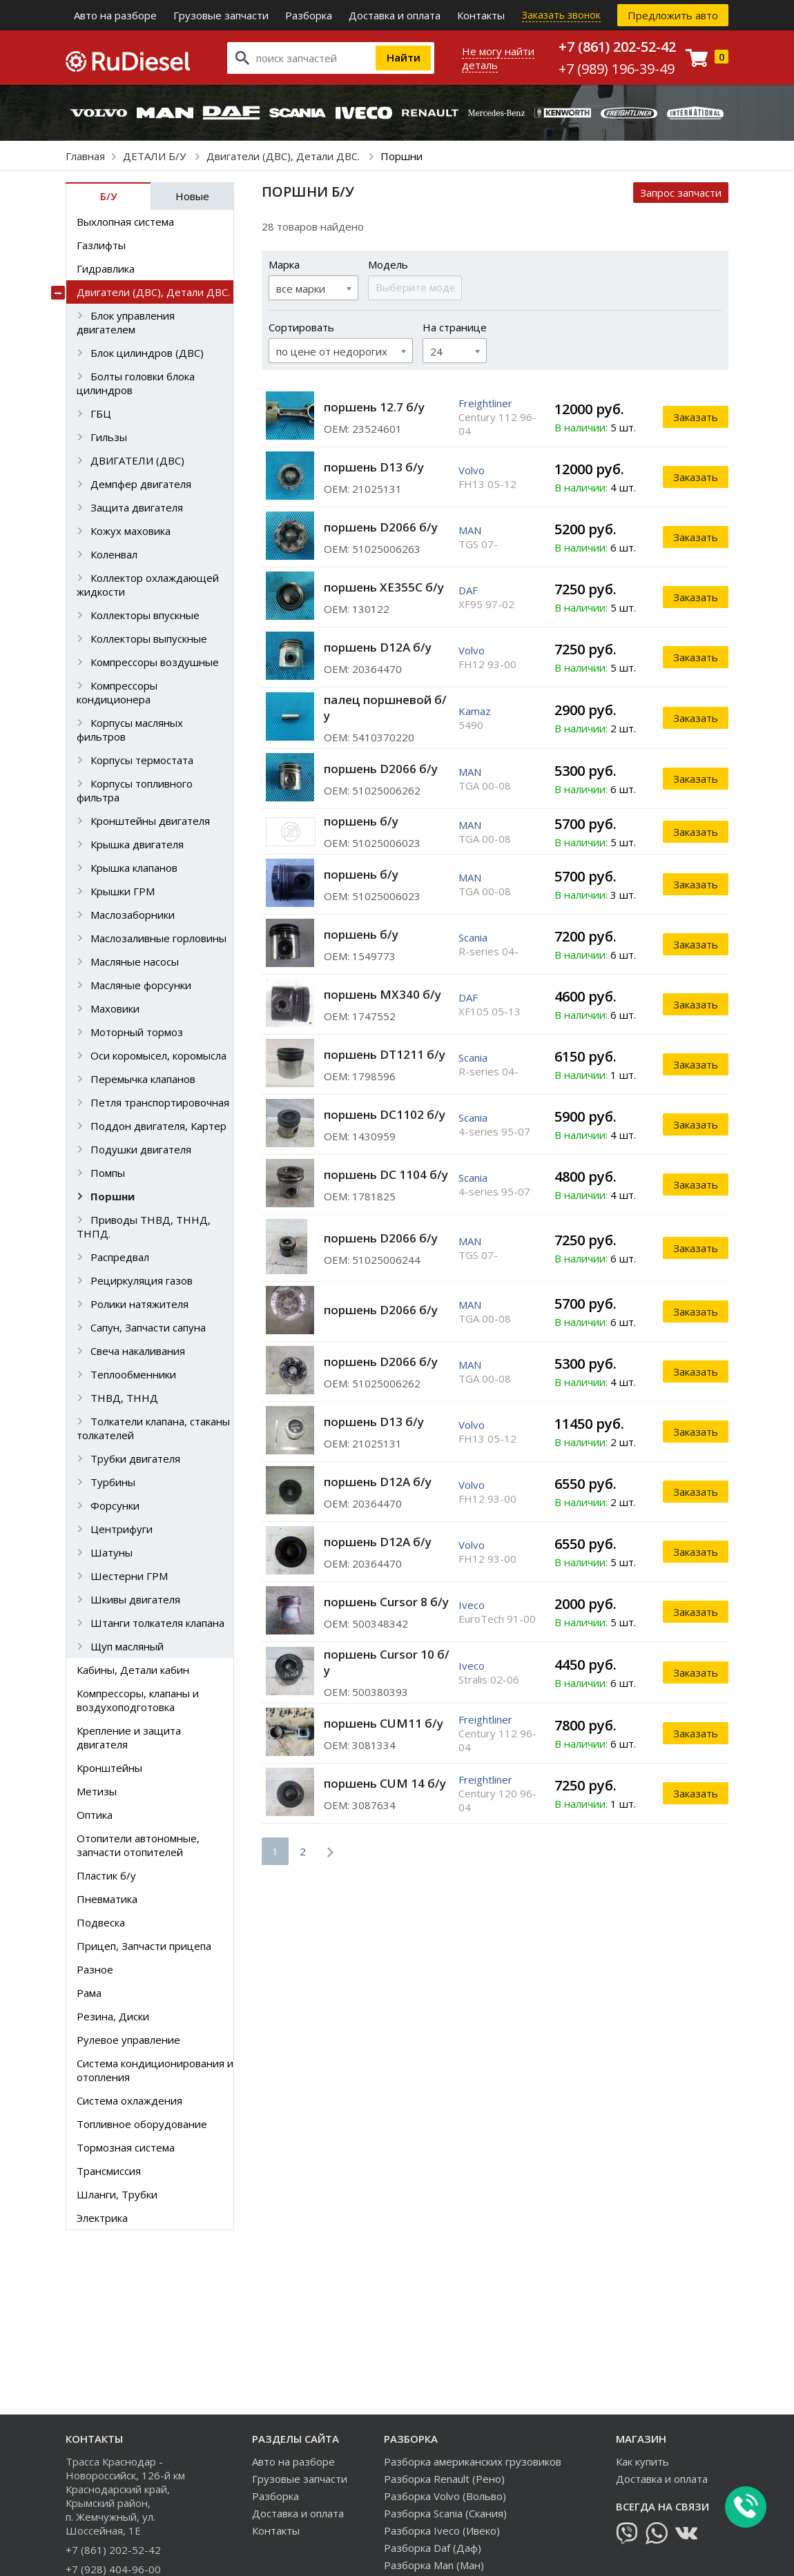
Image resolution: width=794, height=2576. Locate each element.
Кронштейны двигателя (150, 821)
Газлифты (101, 245)
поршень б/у (361, 821)
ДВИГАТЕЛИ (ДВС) (137, 460)
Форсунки (114, 1505)
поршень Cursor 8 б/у (386, 1602)
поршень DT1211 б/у (384, 1054)
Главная (85, 156)
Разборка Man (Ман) (434, 2565)
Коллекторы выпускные (148, 638)
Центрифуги (121, 1529)
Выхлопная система (125, 221)
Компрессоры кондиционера (117, 692)
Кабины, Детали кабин (133, 1670)
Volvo (471, 470)
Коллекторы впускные (145, 615)
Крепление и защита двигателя (129, 1737)
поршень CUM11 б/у (383, 1723)
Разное (95, 1969)
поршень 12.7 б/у (374, 407)
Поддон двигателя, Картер (158, 1126)
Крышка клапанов (133, 868)
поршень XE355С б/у (384, 587)
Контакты (481, 15)
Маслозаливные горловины (158, 938)
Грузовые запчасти (221, 15)
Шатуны (111, 1552)
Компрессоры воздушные (154, 662)
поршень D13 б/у (374, 467)
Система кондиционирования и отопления (155, 2070)
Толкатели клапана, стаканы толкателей (153, 1428)
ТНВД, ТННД (124, 1398)
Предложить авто (673, 15)
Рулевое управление (128, 2040)
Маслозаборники (132, 914)
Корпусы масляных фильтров (130, 729)
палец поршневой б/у (385, 707)
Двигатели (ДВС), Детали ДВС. (284, 156)
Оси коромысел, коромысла (158, 1055)
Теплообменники (133, 1374)
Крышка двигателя (137, 844)
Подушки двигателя (140, 1149)
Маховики (114, 1008)
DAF (468, 590)
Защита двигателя (136, 507)
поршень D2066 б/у (381, 527)
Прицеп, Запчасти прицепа (144, 1946)
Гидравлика (106, 268)
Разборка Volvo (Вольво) (445, 2496)
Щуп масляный (127, 1646)
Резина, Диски (113, 2016)
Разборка (308, 15)
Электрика (102, 2218)
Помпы (107, 1173)
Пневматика (107, 1899)
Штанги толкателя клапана (157, 1623)
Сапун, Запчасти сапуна (148, 1327)
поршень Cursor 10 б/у (386, 1662)
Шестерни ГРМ (129, 1576)
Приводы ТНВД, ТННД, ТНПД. (144, 1226)
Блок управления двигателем (126, 322)
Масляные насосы (134, 961)
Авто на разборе (115, 15)
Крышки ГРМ (122, 891)
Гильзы (108, 437)
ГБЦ (100, 413)
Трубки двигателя (135, 1458)
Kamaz (474, 711)
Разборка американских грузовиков (472, 2461)
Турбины (112, 1482)
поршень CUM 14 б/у (385, 1783)
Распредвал (119, 1257)
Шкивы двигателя (135, 1599)
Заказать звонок (561, 14)
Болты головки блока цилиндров (136, 383)
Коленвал (113, 554)
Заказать (695, 417)
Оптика (95, 1815)
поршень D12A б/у (378, 647)
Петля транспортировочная (159, 1102)
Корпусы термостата (141, 760)
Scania (472, 937)
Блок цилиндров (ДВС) (147, 353)
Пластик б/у (106, 1875)
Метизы (97, 1791)
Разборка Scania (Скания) (445, 2513)
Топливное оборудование (142, 2124)
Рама (89, 1993)
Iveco (471, 1605)
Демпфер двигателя (140, 484)
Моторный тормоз (136, 1032)
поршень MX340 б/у (382, 994)
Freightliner (485, 403)
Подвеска (101, 1922)
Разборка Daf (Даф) (432, 2548)
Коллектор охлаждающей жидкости (148, 584)
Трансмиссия (109, 2171)
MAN (469, 530)
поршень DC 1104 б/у (386, 1174)
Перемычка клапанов (142, 1079)
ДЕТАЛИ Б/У (155, 156)
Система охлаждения (129, 2100)
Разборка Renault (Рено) (444, 2479)
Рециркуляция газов (141, 1280)
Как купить (642, 2461)
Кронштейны (109, 1768)
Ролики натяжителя (139, 1304)
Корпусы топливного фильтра (135, 790)
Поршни (112, 1196)
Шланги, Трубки (117, 2194)
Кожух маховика (130, 531)
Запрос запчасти (681, 192)
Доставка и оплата (394, 15)
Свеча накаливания (137, 1351)
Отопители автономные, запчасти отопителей (138, 1845)
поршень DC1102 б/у (384, 1114)
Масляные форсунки (140, 985)
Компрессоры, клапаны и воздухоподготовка (138, 1700)
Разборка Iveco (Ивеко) (442, 2530)
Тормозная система (126, 2147)
